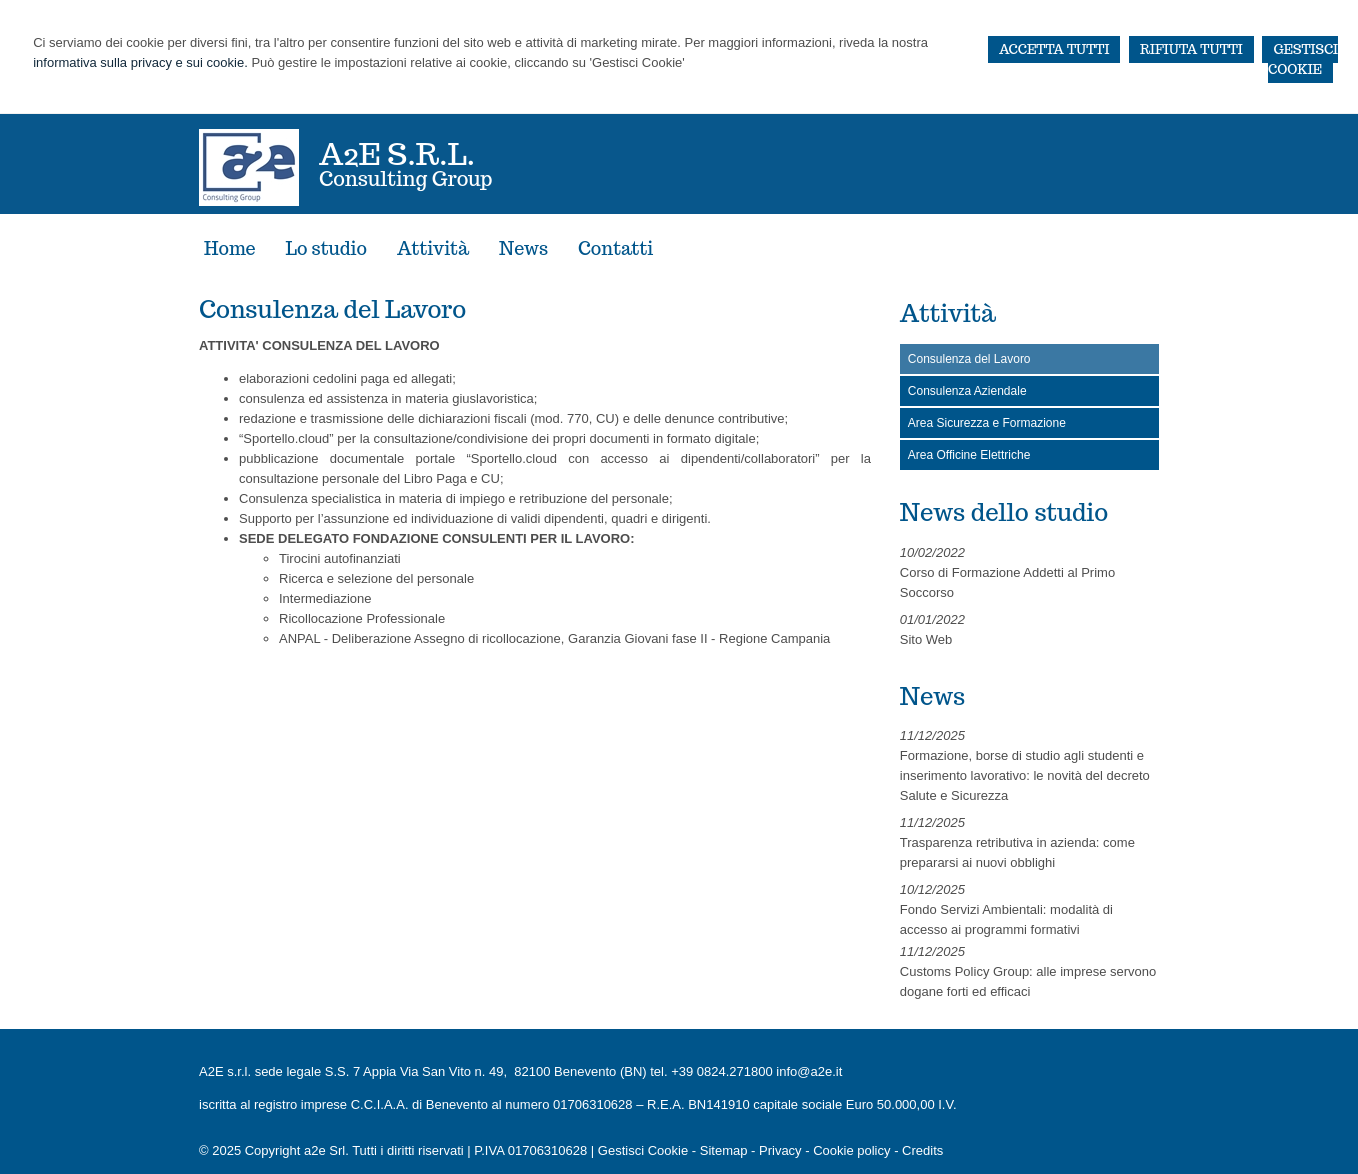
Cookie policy (851, 1150)
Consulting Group (406, 179)
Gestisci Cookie (643, 1150)
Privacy (780, 1150)
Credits (922, 1150)
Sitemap (724, 1150)
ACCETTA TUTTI (1054, 49)
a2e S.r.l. (397, 153)
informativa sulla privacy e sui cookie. (140, 62)
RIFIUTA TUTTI (1191, 49)
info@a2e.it (809, 1071)
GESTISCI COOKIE (1303, 59)
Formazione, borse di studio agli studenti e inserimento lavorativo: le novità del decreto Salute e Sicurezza (1025, 775)
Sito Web (926, 639)
